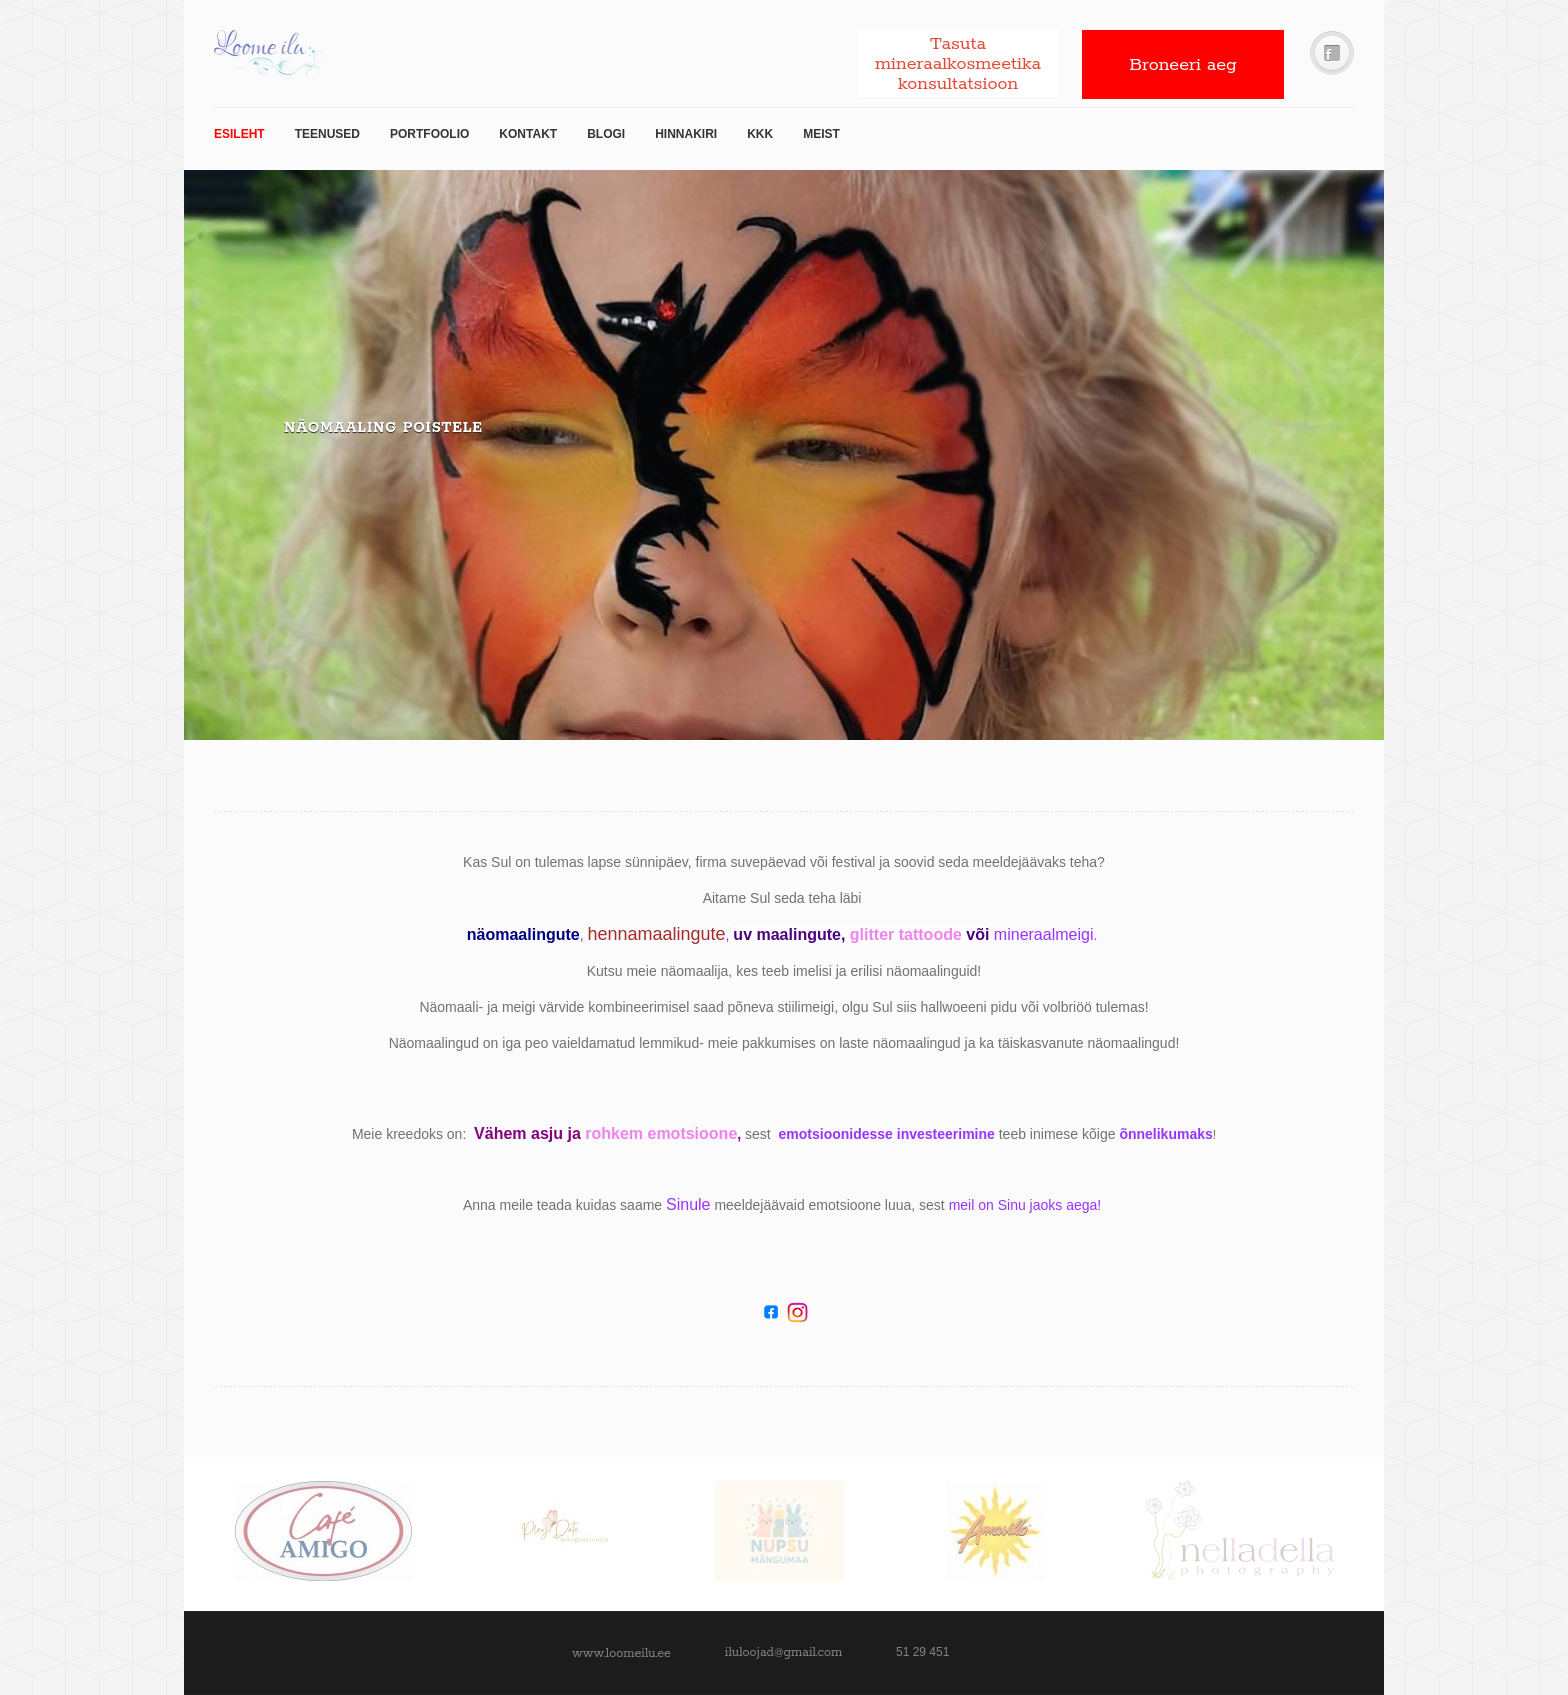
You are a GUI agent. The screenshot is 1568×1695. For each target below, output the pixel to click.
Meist (821, 134)
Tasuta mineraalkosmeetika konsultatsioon (958, 64)
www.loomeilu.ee (621, 1653)
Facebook (1332, 53)
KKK (760, 134)
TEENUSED (327, 134)
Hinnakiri (686, 134)
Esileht (239, 134)
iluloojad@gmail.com (783, 1652)
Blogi (606, 134)
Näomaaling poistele (383, 428)
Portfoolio (429, 134)
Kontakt (528, 134)
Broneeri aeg (1183, 65)
